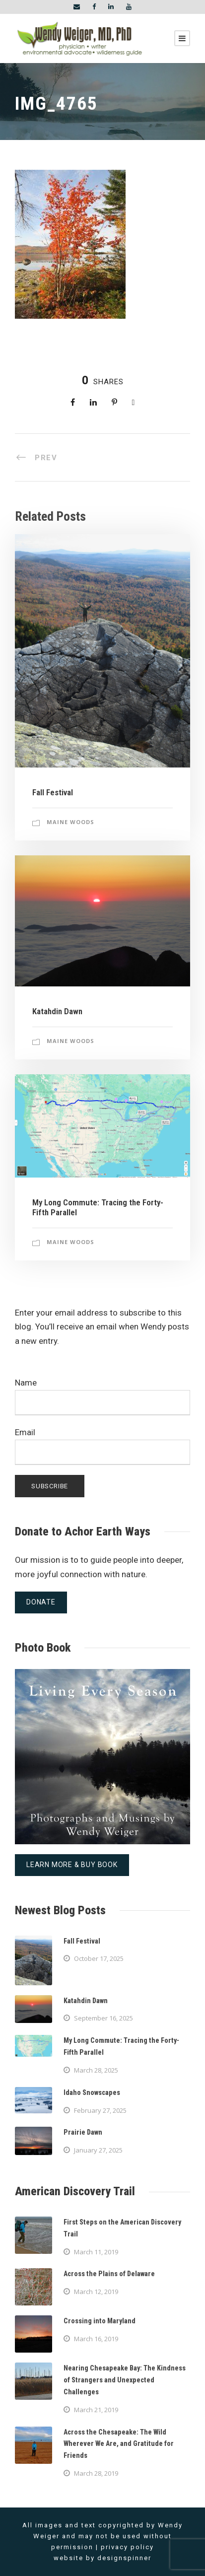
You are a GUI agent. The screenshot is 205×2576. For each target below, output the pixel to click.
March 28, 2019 (96, 2473)
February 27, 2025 (100, 2110)
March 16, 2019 (96, 2338)
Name (102, 1396)
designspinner (124, 2558)
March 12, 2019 (96, 2291)
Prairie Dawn (83, 2132)
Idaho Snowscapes (92, 2092)
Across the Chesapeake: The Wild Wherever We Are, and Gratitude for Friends (119, 2444)
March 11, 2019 (96, 2251)
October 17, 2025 (99, 1958)
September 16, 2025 (103, 2018)
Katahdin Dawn (57, 1011)
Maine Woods (70, 822)
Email (102, 1446)
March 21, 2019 (96, 2409)
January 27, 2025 (98, 2150)
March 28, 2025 (96, 2070)
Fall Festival (52, 792)
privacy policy (127, 2547)
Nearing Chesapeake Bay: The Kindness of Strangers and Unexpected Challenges (125, 2380)
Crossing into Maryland (100, 2321)
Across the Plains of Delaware (109, 2274)
